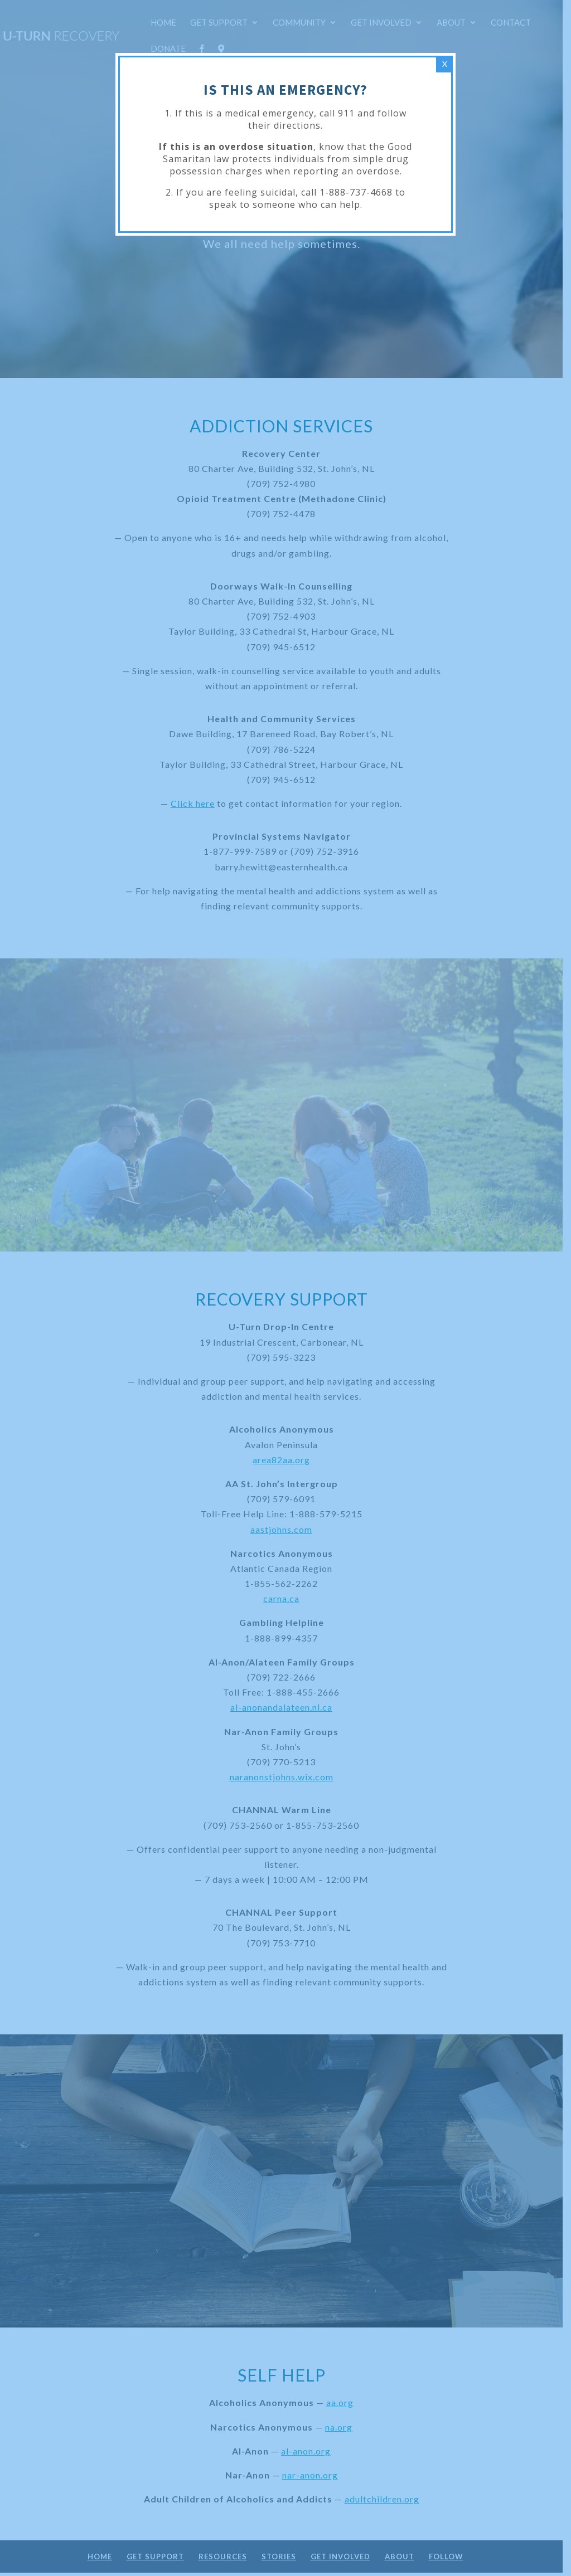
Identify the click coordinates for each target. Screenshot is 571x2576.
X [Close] (444, 64)
